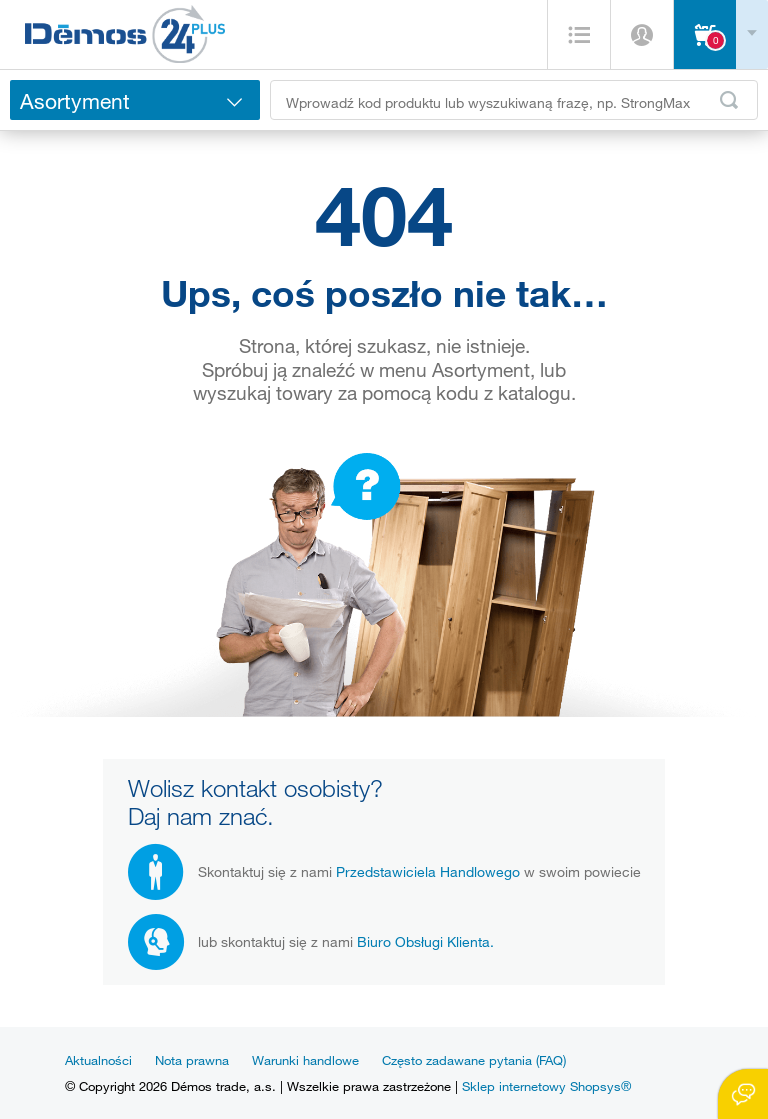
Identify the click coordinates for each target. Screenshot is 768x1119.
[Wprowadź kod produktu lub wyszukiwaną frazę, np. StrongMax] (514, 100)
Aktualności (98, 1060)
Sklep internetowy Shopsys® (546, 1086)
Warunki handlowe (305, 1060)
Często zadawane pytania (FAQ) (474, 1060)
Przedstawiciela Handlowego (428, 871)
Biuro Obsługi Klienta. (425, 941)
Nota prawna (192, 1060)
